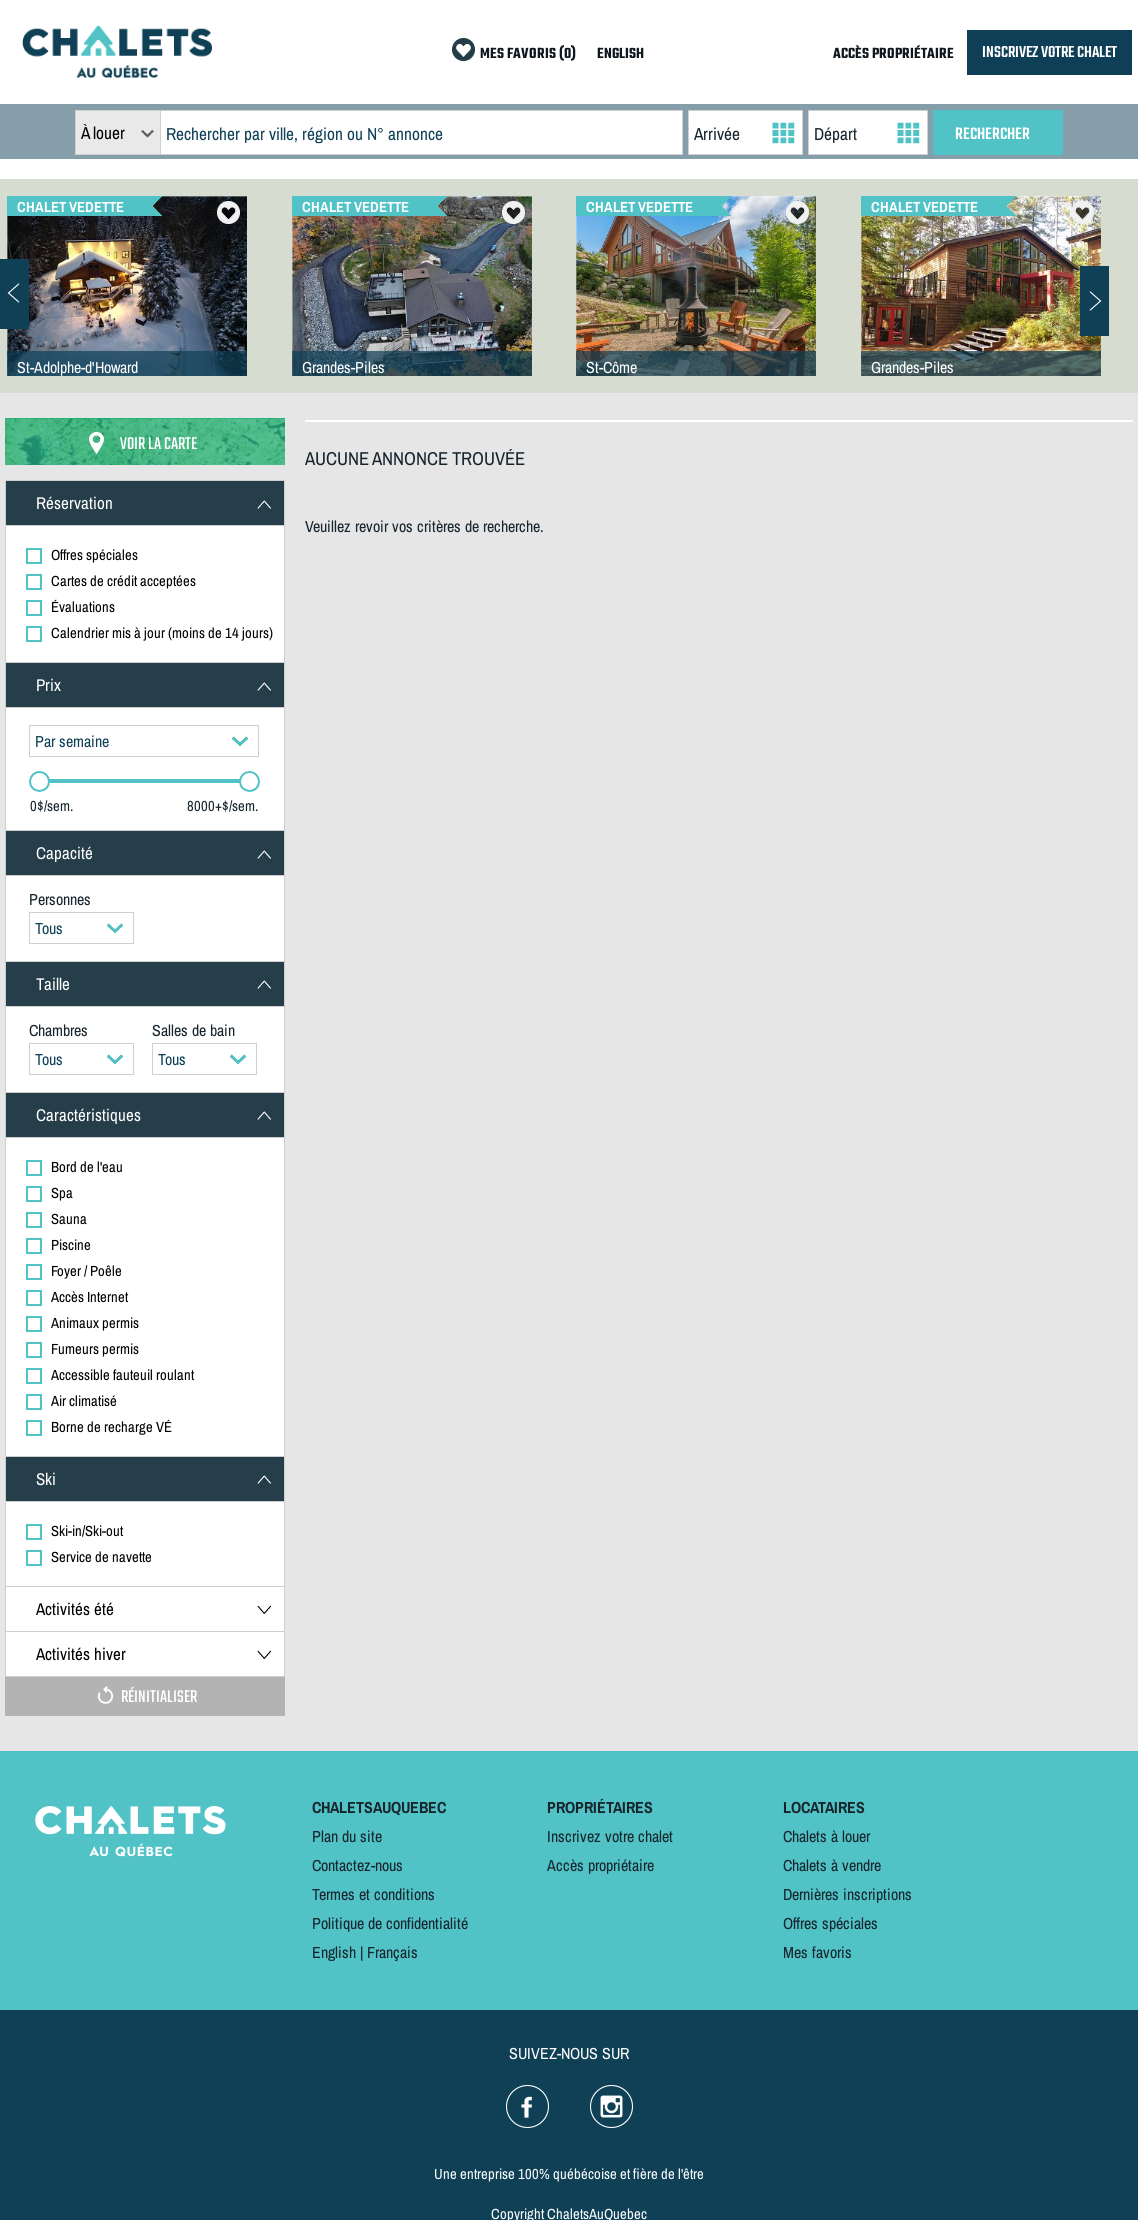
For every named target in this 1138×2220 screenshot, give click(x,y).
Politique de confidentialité (390, 1923)
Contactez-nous (357, 1865)
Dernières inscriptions (847, 1894)
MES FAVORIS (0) (528, 54)
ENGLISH (620, 54)
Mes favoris (817, 1952)
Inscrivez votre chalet (610, 1836)
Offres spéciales (830, 1923)
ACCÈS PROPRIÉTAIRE (893, 54)
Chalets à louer (826, 1836)
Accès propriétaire (600, 1865)
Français (392, 1952)
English (334, 1952)
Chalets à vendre (832, 1865)
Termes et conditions (373, 1894)
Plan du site (347, 1836)
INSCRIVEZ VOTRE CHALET (1049, 52)
